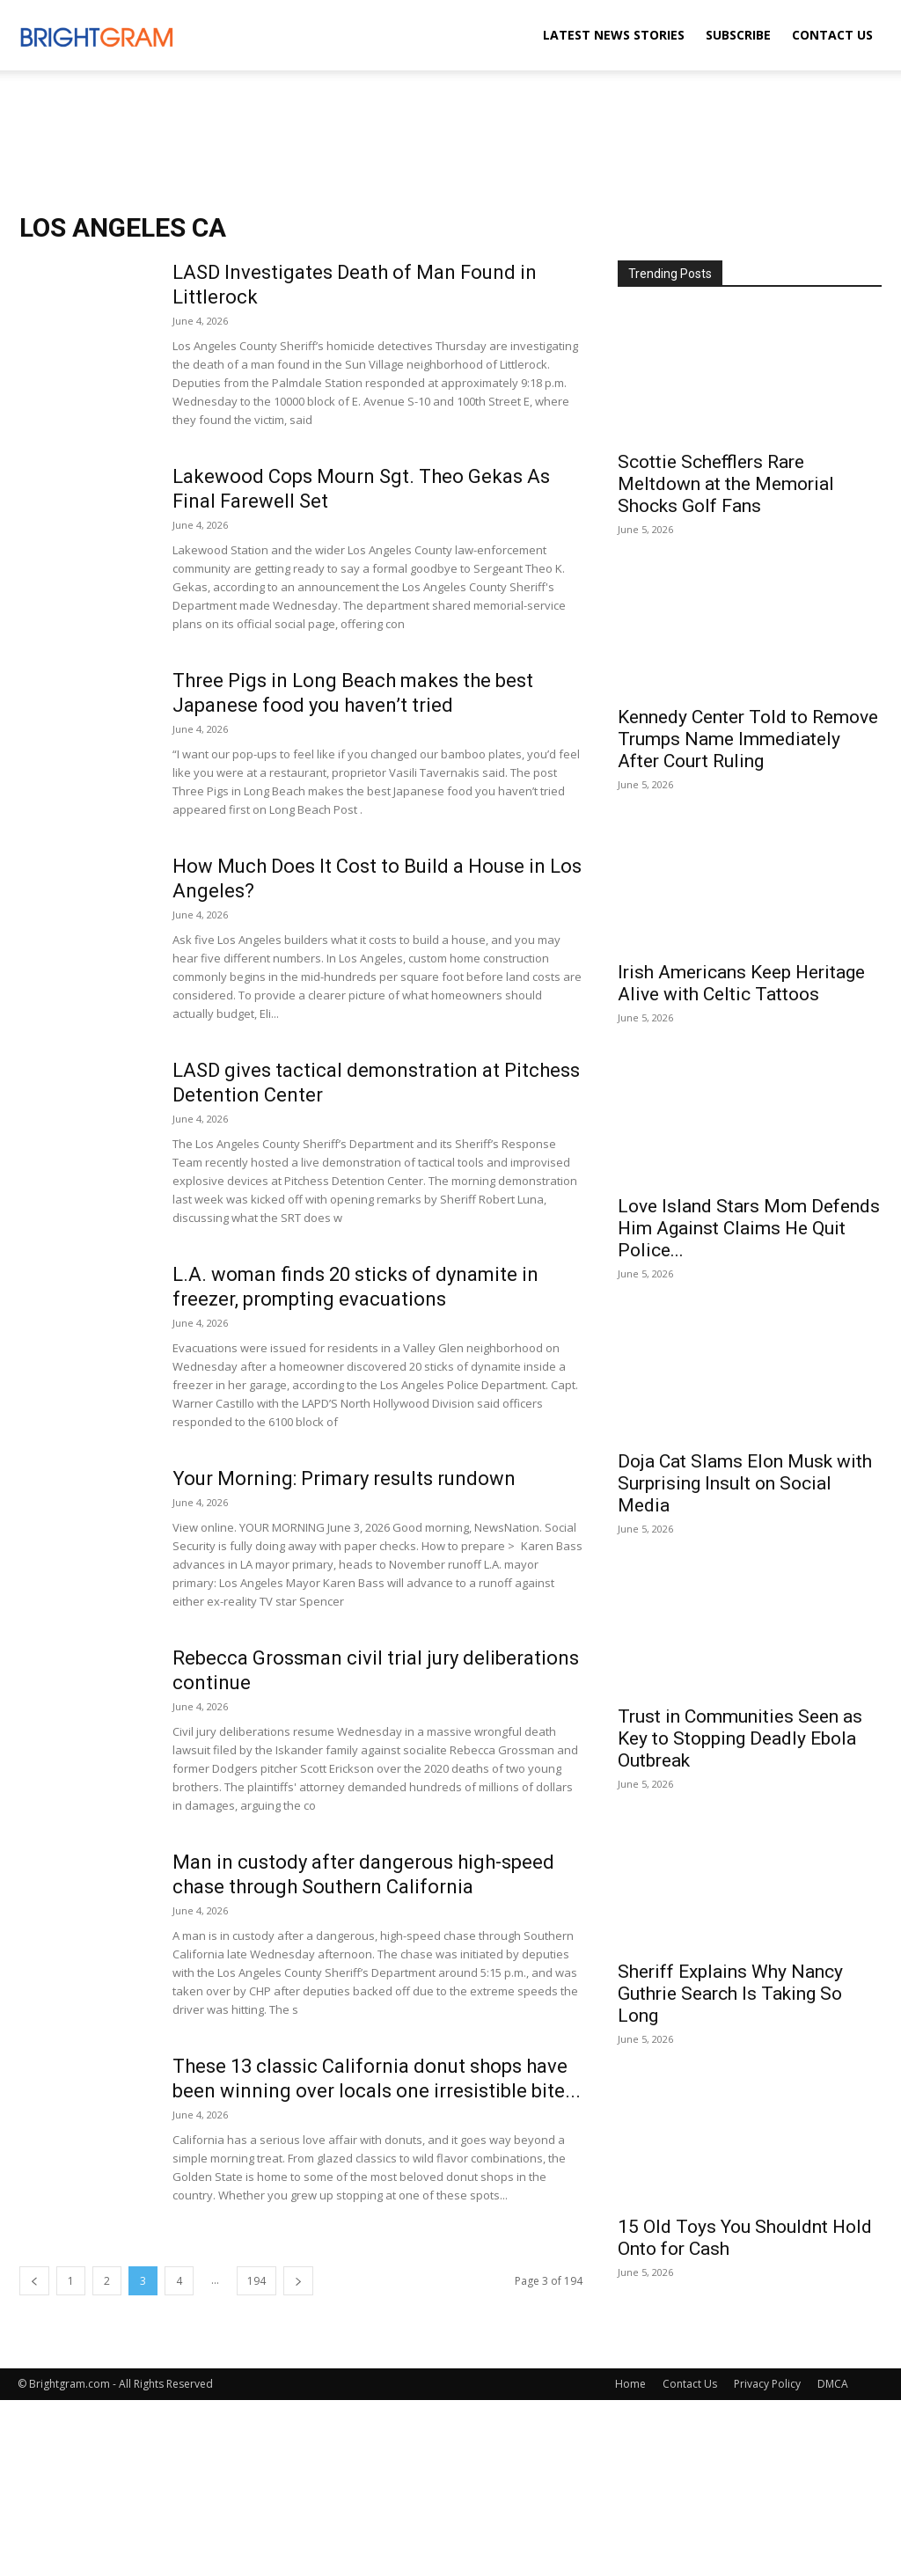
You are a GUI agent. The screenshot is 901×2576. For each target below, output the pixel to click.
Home (630, 2383)
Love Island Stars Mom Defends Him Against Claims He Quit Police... (749, 1228)
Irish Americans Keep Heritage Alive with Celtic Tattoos (741, 983)
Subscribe (738, 34)
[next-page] (298, 2280)
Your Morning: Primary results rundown (344, 1478)
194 (256, 2280)
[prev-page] (34, 2280)
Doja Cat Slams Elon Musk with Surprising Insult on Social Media (745, 1483)
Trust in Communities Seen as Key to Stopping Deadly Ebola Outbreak (740, 1738)
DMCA (832, 2383)
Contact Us (832, 34)
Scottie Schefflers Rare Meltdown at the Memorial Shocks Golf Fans (726, 483)
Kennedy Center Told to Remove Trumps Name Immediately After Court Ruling (748, 739)
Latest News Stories (614, 34)
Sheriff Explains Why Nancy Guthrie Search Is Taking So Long (730, 1993)
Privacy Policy (767, 2383)
